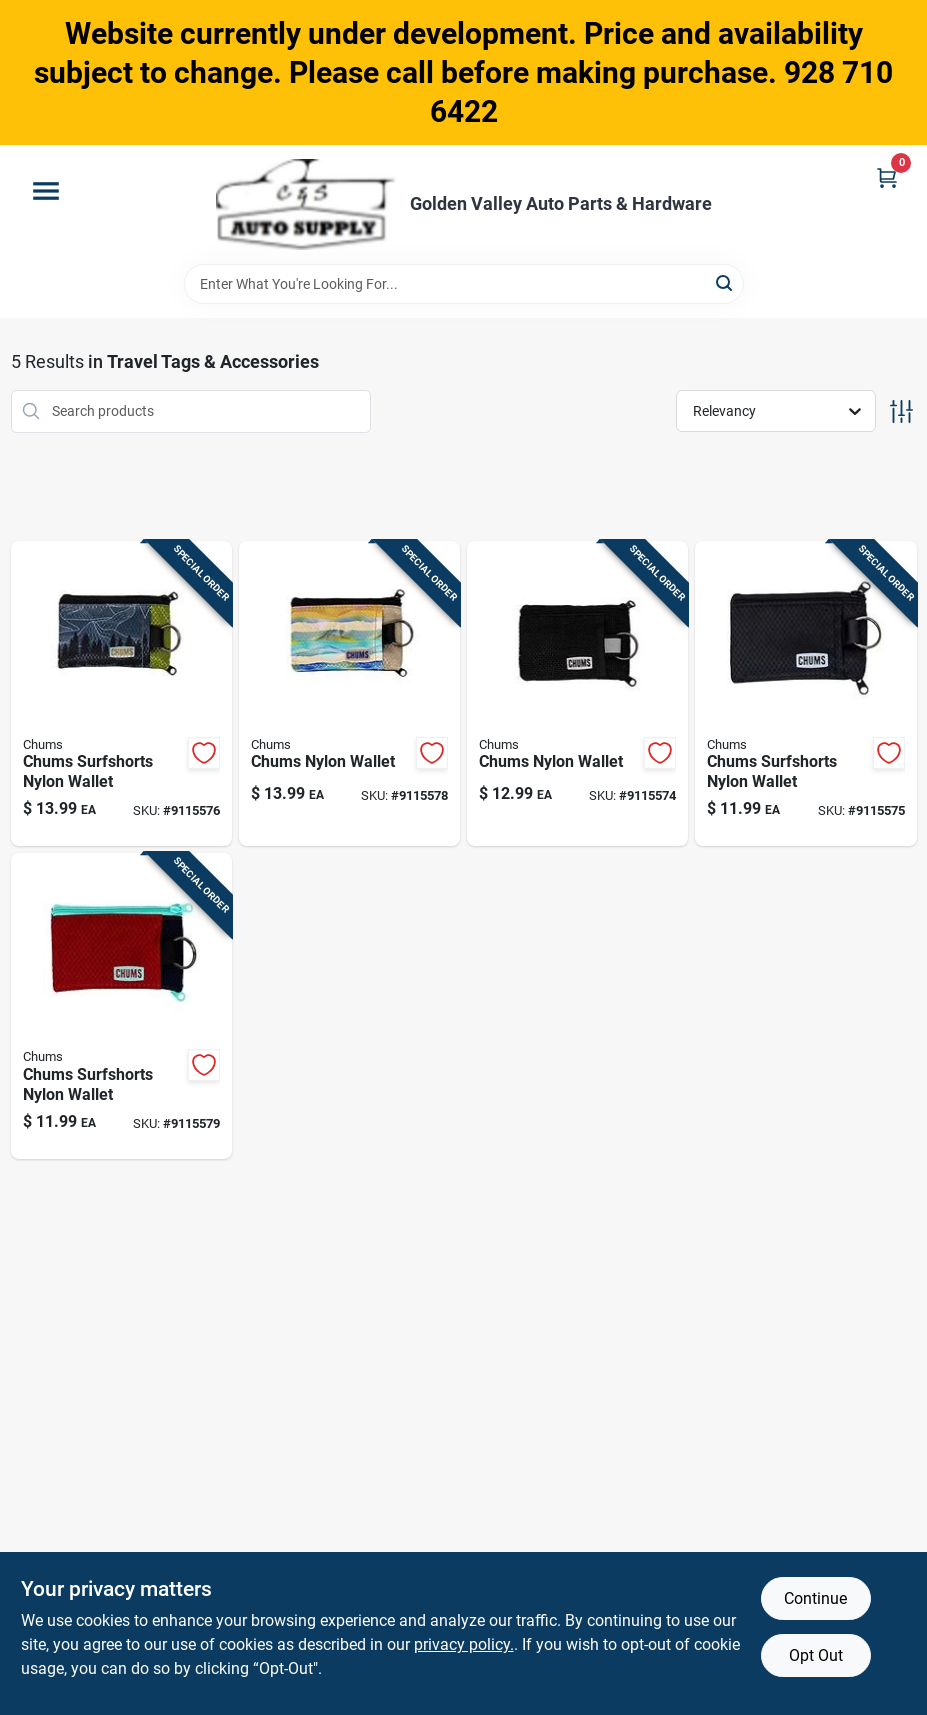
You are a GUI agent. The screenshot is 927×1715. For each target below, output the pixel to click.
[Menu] (46, 191)
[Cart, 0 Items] (887, 177)
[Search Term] (464, 284)
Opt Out (816, 1655)
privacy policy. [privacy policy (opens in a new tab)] (464, 1644)
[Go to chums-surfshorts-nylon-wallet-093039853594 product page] (121, 694)
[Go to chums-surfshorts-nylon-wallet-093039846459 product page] (805, 694)
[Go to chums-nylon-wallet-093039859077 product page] (349, 694)
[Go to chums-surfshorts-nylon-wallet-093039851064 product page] (121, 1006)
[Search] (725, 282)
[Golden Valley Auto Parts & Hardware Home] (306, 204)
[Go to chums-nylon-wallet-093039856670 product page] (577, 694)
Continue (815, 1598)
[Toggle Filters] (901, 411)
